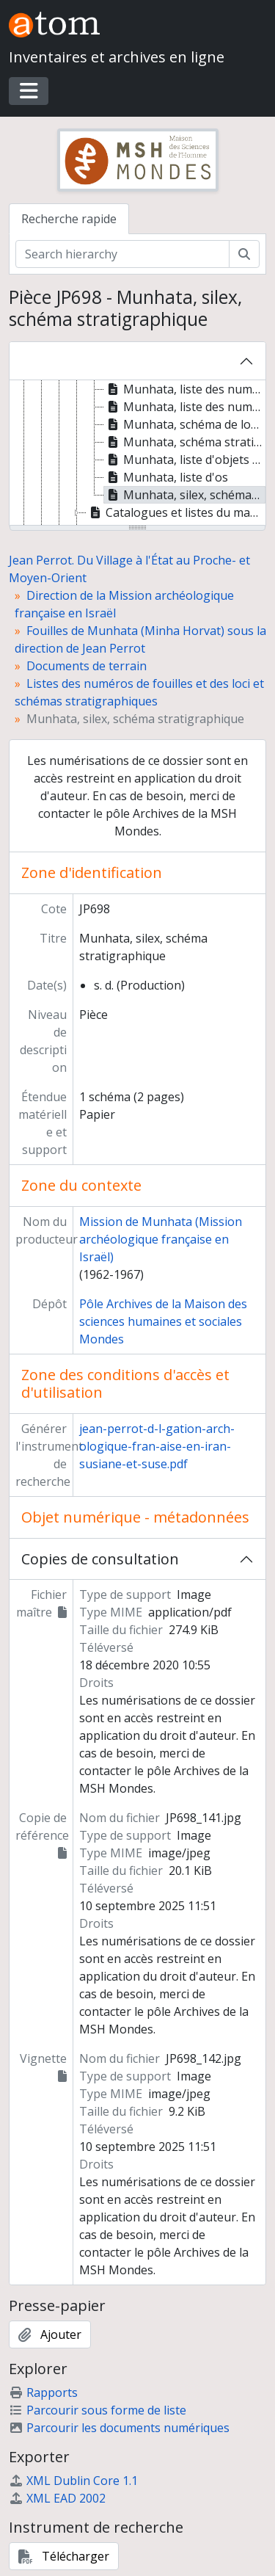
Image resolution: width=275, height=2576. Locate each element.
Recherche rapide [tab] (69, 219)
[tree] (137, 453)
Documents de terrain (86, 666)
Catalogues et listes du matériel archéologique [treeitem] (176, 512)
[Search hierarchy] (122, 254)
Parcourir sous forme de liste (97, 2410)
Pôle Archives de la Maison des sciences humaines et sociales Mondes (163, 1321)
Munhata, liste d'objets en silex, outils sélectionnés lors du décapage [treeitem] (184, 459)
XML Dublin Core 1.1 (73, 2480)
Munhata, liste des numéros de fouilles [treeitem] (184, 407)
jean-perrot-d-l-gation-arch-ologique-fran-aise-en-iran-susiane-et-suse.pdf (157, 1446)
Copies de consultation (100, 1559)
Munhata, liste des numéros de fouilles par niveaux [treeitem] (184, 389)
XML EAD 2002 (57, 2498)
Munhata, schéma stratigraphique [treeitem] (184, 442)
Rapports (43, 2392)
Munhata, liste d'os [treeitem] (166, 477)
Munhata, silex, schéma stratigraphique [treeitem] (184, 495)
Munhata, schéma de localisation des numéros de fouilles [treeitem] (184, 424)
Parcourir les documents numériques (119, 2428)
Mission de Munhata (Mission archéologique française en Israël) (160, 1239)
